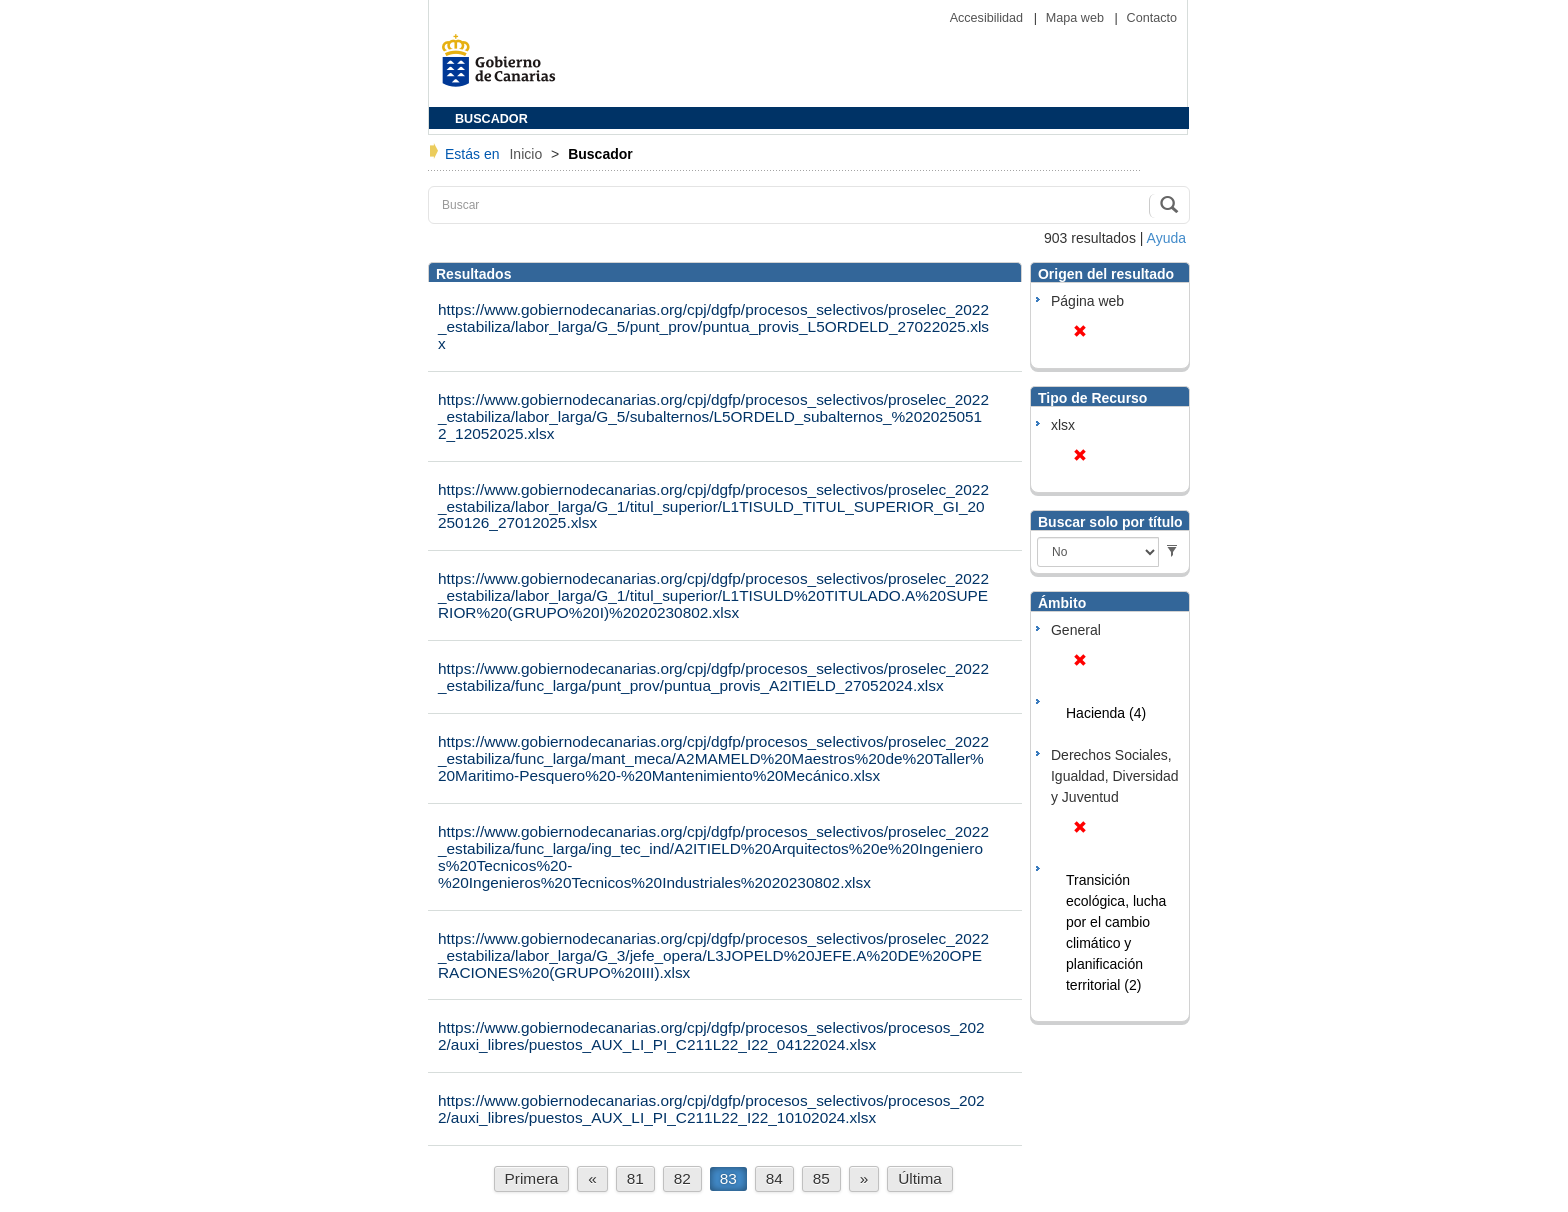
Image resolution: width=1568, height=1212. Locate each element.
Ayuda (1166, 238)
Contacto (1152, 18)
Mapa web (1077, 18)
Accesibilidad (988, 18)
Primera (532, 1178)
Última (920, 1178)
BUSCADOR (491, 119)
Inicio (527, 154)
